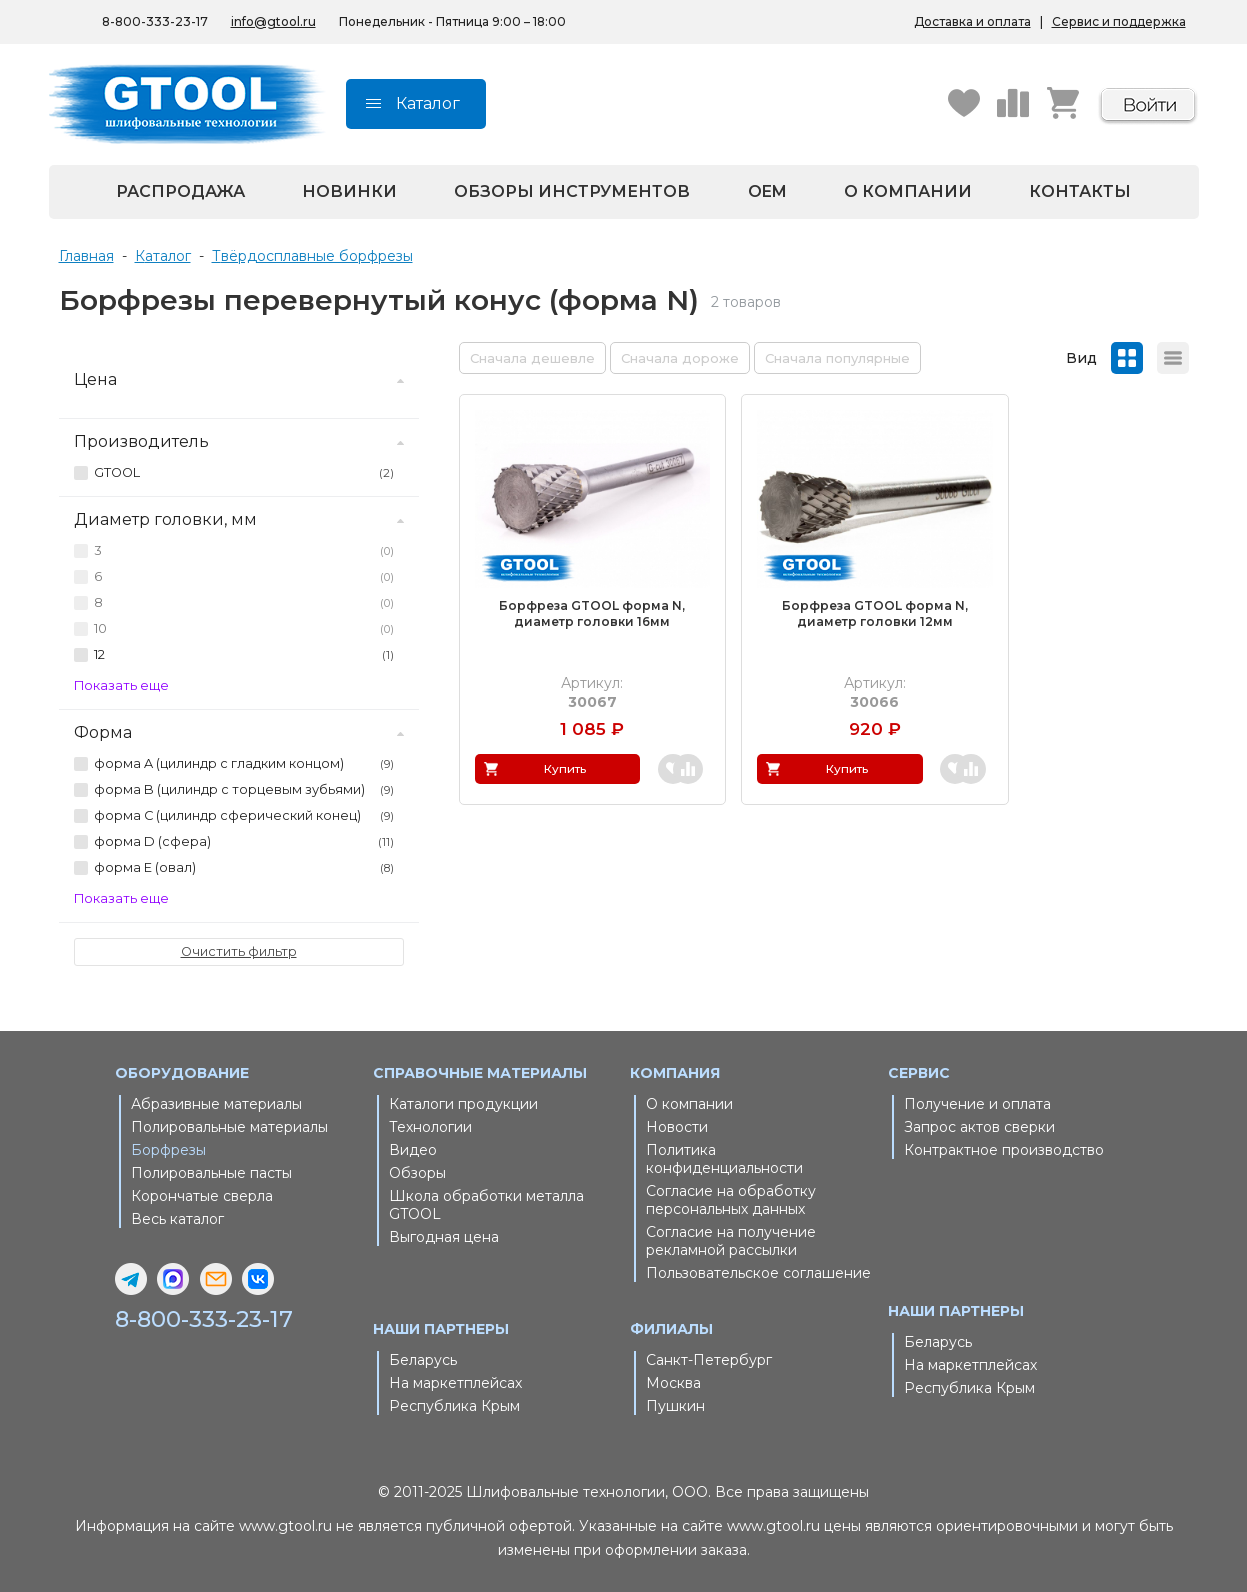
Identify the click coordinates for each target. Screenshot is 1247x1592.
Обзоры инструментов (572, 191)
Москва (673, 1383)
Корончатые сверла (202, 1196)
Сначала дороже (680, 358)
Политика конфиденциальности (724, 1159)
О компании (908, 191)
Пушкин (675, 1406)
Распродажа (180, 191)
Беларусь (423, 1360)
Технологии (430, 1127)
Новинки (349, 191)
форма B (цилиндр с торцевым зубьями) (243, 790)
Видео (413, 1150)
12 (243, 655)
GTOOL (243, 473)
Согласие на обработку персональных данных (731, 1200)
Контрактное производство (1004, 1150)
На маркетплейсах (455, 1383)
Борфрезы (168, 1150)
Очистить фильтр (239, 951)
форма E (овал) (243, 868)
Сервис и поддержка (1119, 21)
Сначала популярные (837, 358)
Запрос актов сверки (979, 1127)
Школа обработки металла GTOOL (486, 1205)
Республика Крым (454, 1406)
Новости (677, 1127)
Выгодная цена (444, 1237)
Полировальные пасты (211, 1173)
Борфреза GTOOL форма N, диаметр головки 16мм (575, 587)
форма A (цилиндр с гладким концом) (243, 764)
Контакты (1080, 191)
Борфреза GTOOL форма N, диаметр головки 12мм (823, 587)
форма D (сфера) (243, 842)
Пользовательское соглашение (758, 1273)
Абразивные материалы (216, 1104)
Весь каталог (177, 1219)
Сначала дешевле (532, 358)
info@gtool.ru (273, 21)
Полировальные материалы (229, 1127)
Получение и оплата (977, 1104)
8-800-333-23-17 (209, 1319)
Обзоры (417, 1173)
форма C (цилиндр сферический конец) (243, 816)
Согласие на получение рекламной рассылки (731, 1241)
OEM (767, 191)
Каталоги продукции (463, 1104)
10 (243, 629)
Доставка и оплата (972, 21)
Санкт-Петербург (709, 1360)
